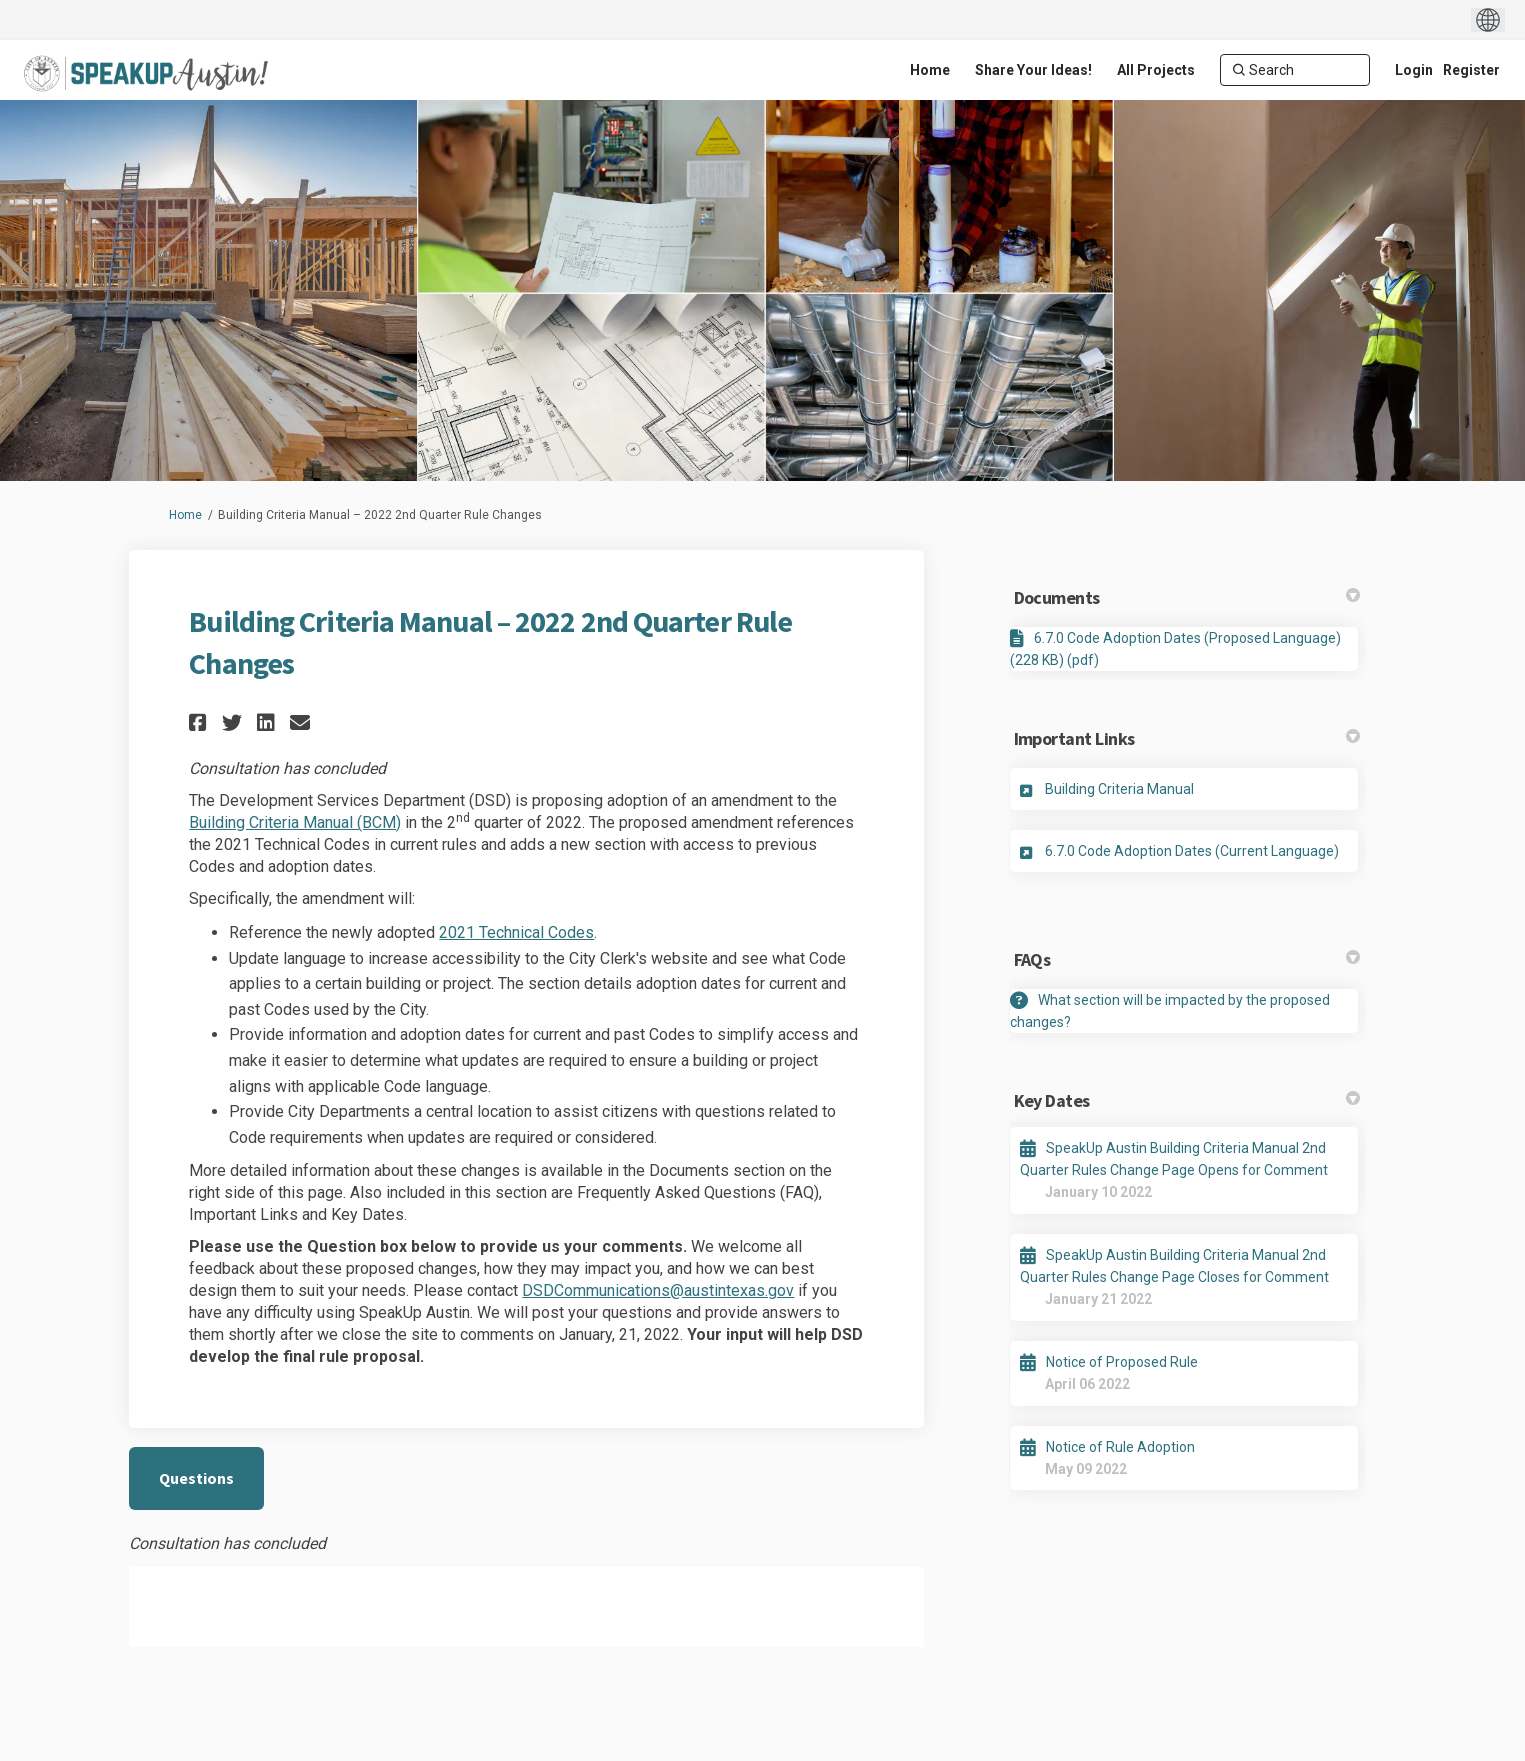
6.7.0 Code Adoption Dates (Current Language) (1192, 851)
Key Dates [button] (1187, 1100)
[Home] (930, 70)
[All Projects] (1156, 70)
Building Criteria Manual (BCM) (295, 822)
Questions (196, 1478)
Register (1471, 70)
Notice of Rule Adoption (1120, 1447)
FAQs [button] (1187, 959)
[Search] (1295, 70)
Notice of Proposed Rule (1122, 1362)
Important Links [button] (1187, 738)
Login (1414, 70)
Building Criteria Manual (1119, 789)
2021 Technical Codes (516, 932)
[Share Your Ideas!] (1033, 70)
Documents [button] (1187, 597)
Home (185, 515)
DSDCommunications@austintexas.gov (658, 1290)
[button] (200, 722)
